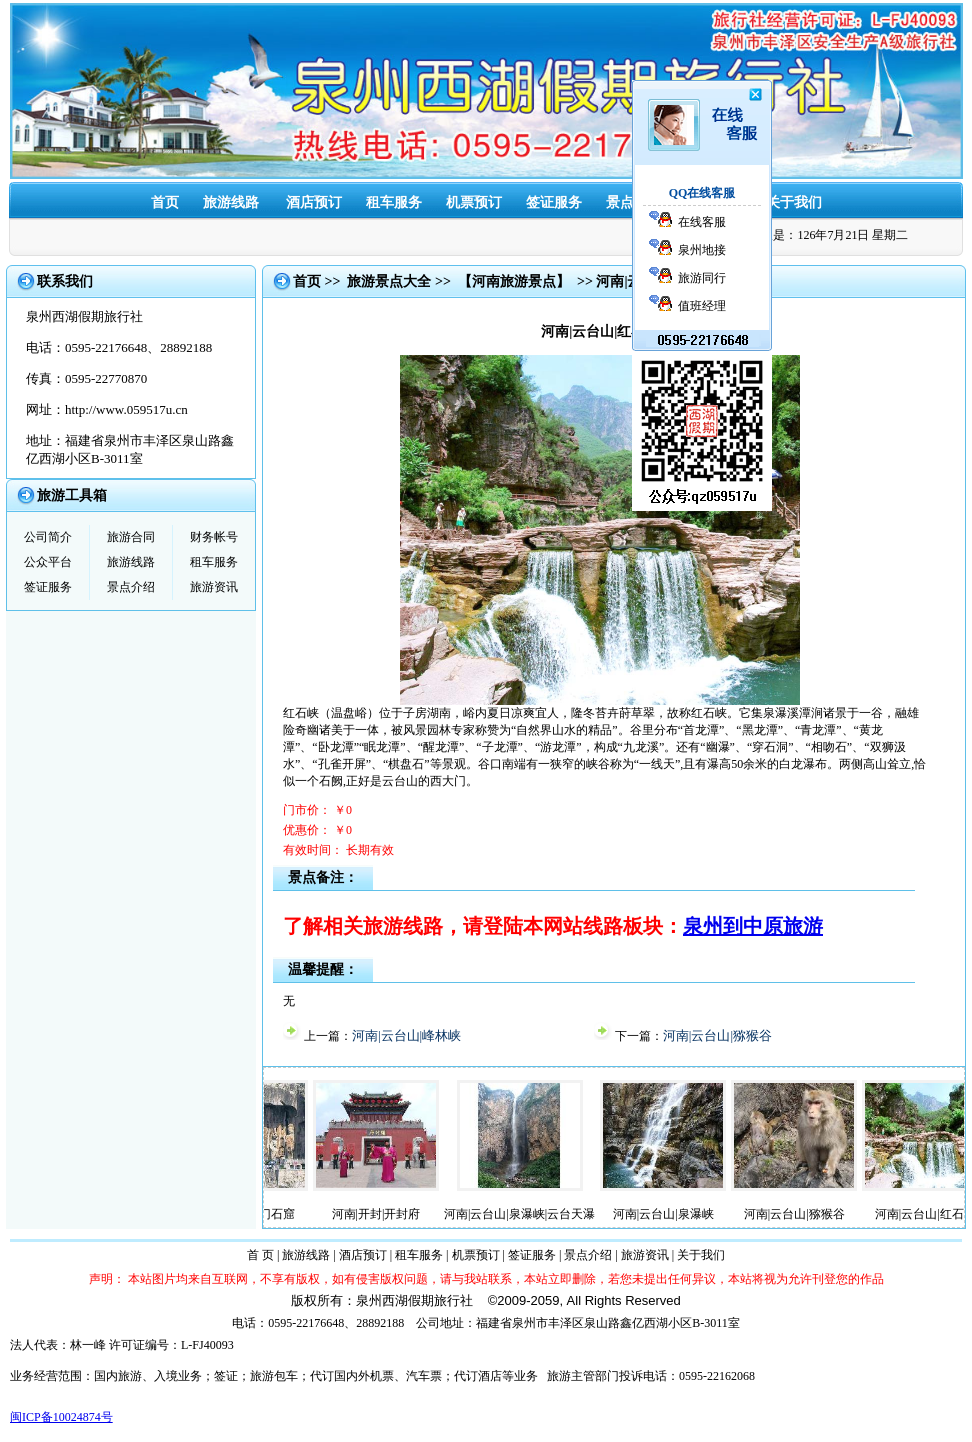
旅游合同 (131, 537)
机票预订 (474, 202)
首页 (165, 202)
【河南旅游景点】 (514, 281)
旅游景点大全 (389, 281)
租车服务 (394, 202)
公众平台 (48, 562)
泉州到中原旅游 (753, 926)
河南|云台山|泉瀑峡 (671, 1214)
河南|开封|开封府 (384, 1214)
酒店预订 (314, 202)
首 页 (260, 1255)
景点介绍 (131, 587)
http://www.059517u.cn (126, 409)
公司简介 (48, 537)
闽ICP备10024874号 (61, 1417)
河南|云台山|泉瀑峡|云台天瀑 (527, 1214)
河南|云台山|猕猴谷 (717, 1035)
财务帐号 (214, 537)
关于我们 (794, 202)
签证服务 (554, 202)
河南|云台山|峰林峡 (406, 1035)
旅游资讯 (214, 587)
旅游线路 (231, 202)
